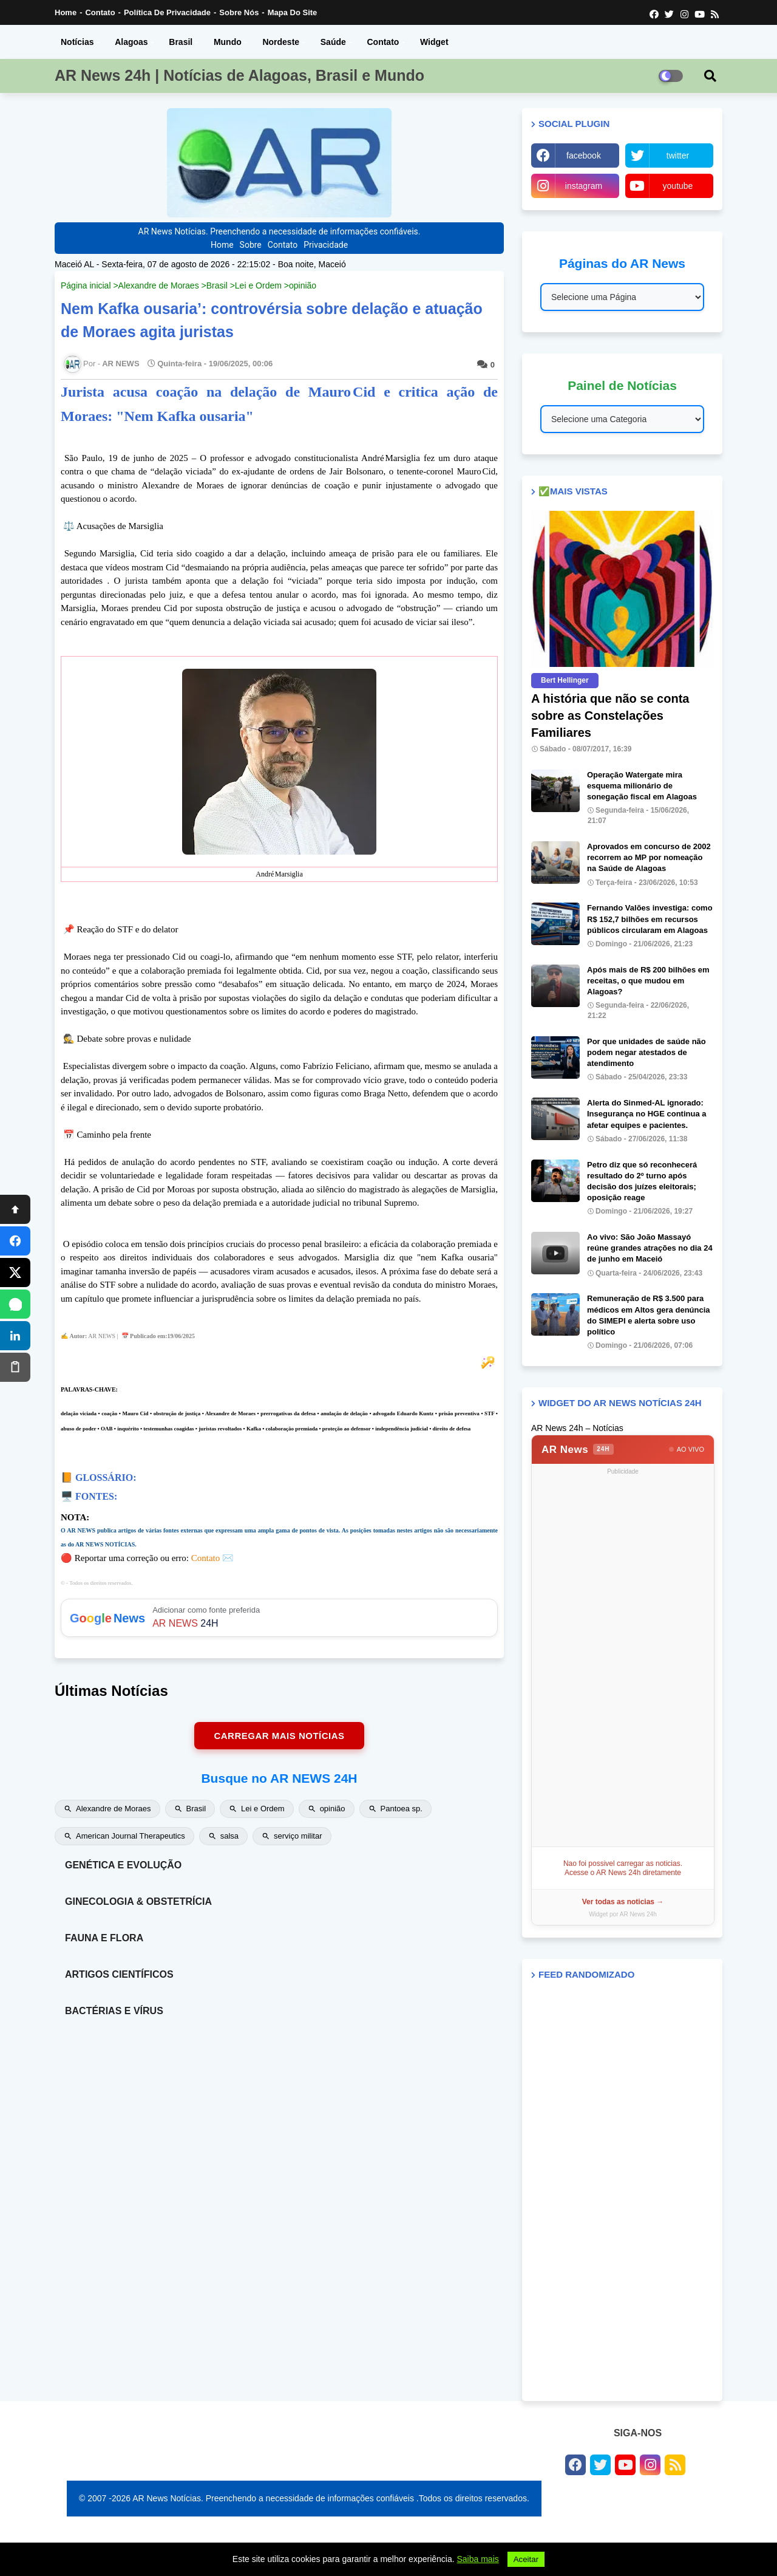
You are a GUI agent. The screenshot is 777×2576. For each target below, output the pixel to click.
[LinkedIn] (15, 1335)
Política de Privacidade (167, 12)
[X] (15, 1272)
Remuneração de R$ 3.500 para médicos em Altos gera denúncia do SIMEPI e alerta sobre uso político (648, 1315)
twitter (678, 155)
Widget (434, 42)
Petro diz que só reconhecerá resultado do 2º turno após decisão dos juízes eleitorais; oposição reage (642, 1181)
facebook (583, 155)
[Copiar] (15, 1367)
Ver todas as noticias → (623, 1902)
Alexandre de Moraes (158, 285)
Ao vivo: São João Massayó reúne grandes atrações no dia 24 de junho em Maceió (650, 1247)
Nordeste (280, 42)
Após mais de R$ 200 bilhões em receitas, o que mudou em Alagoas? (648, 980)
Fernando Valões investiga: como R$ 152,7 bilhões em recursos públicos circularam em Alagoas (650, 918)
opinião (302, 285)
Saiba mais (478, 2559)
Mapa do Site (292, 12)
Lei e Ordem (258, 285)
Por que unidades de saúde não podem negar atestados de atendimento (646, 1052)
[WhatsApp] (15, 1304)
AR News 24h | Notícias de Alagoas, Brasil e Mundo (239, 75)
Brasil (180, 42)
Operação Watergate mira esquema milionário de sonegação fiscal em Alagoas (642, 785)
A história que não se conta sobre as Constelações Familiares (610, 715)
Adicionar (279, 1617)
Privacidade (326, 245)
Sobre (251, 245)
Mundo (228, 42)
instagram (583, 186)
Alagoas (131, 42)
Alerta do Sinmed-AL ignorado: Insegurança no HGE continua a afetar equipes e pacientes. (646, 1113)
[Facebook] (15, 1241)
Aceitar (526, 2559)
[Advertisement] (623, 1660)
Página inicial (86, 285)
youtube (678, 186)
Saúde (333, 42)
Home (65, 12)
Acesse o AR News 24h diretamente (623, 1872)
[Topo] (15, 1209)
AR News (577, 1449)
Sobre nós (239, 12)
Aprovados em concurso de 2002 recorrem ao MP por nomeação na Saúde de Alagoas (649, 857)
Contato (100, 12)
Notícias (77, 42)
